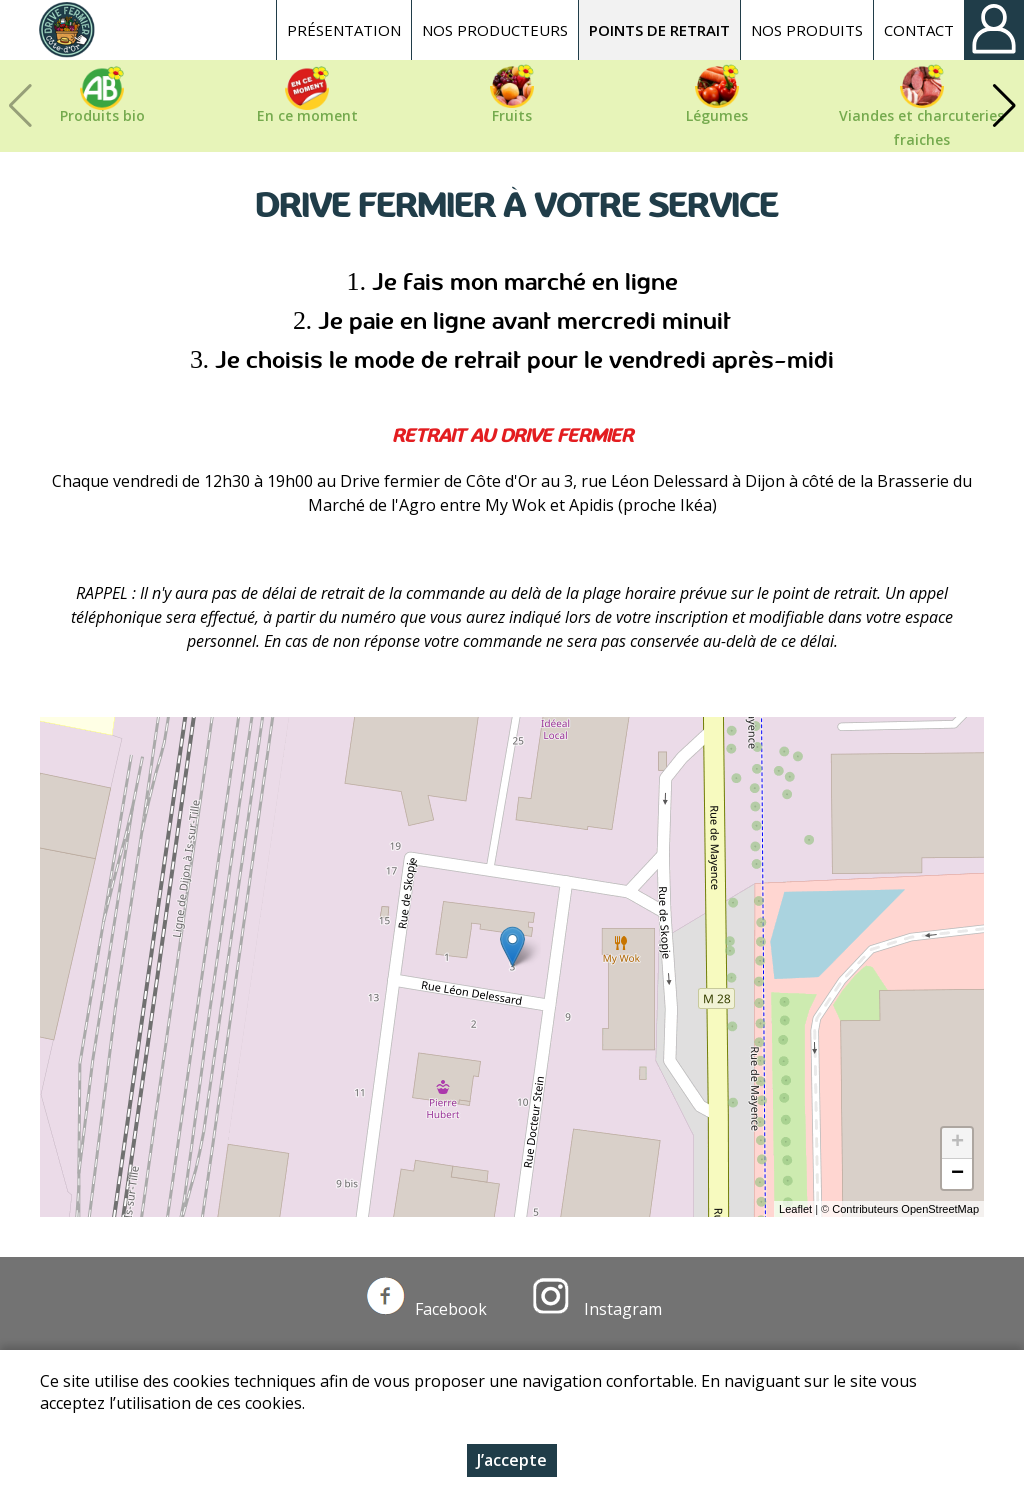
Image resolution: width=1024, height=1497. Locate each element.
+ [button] (957, 1143)
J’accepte (512, 1460)
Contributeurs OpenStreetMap (905, 1209)
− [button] (957, 1174)
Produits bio (102, 115)
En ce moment (307, 115)
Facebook (427, 1309)
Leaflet (795, 1209)
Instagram (597, 1309)
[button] (1004, 106)
